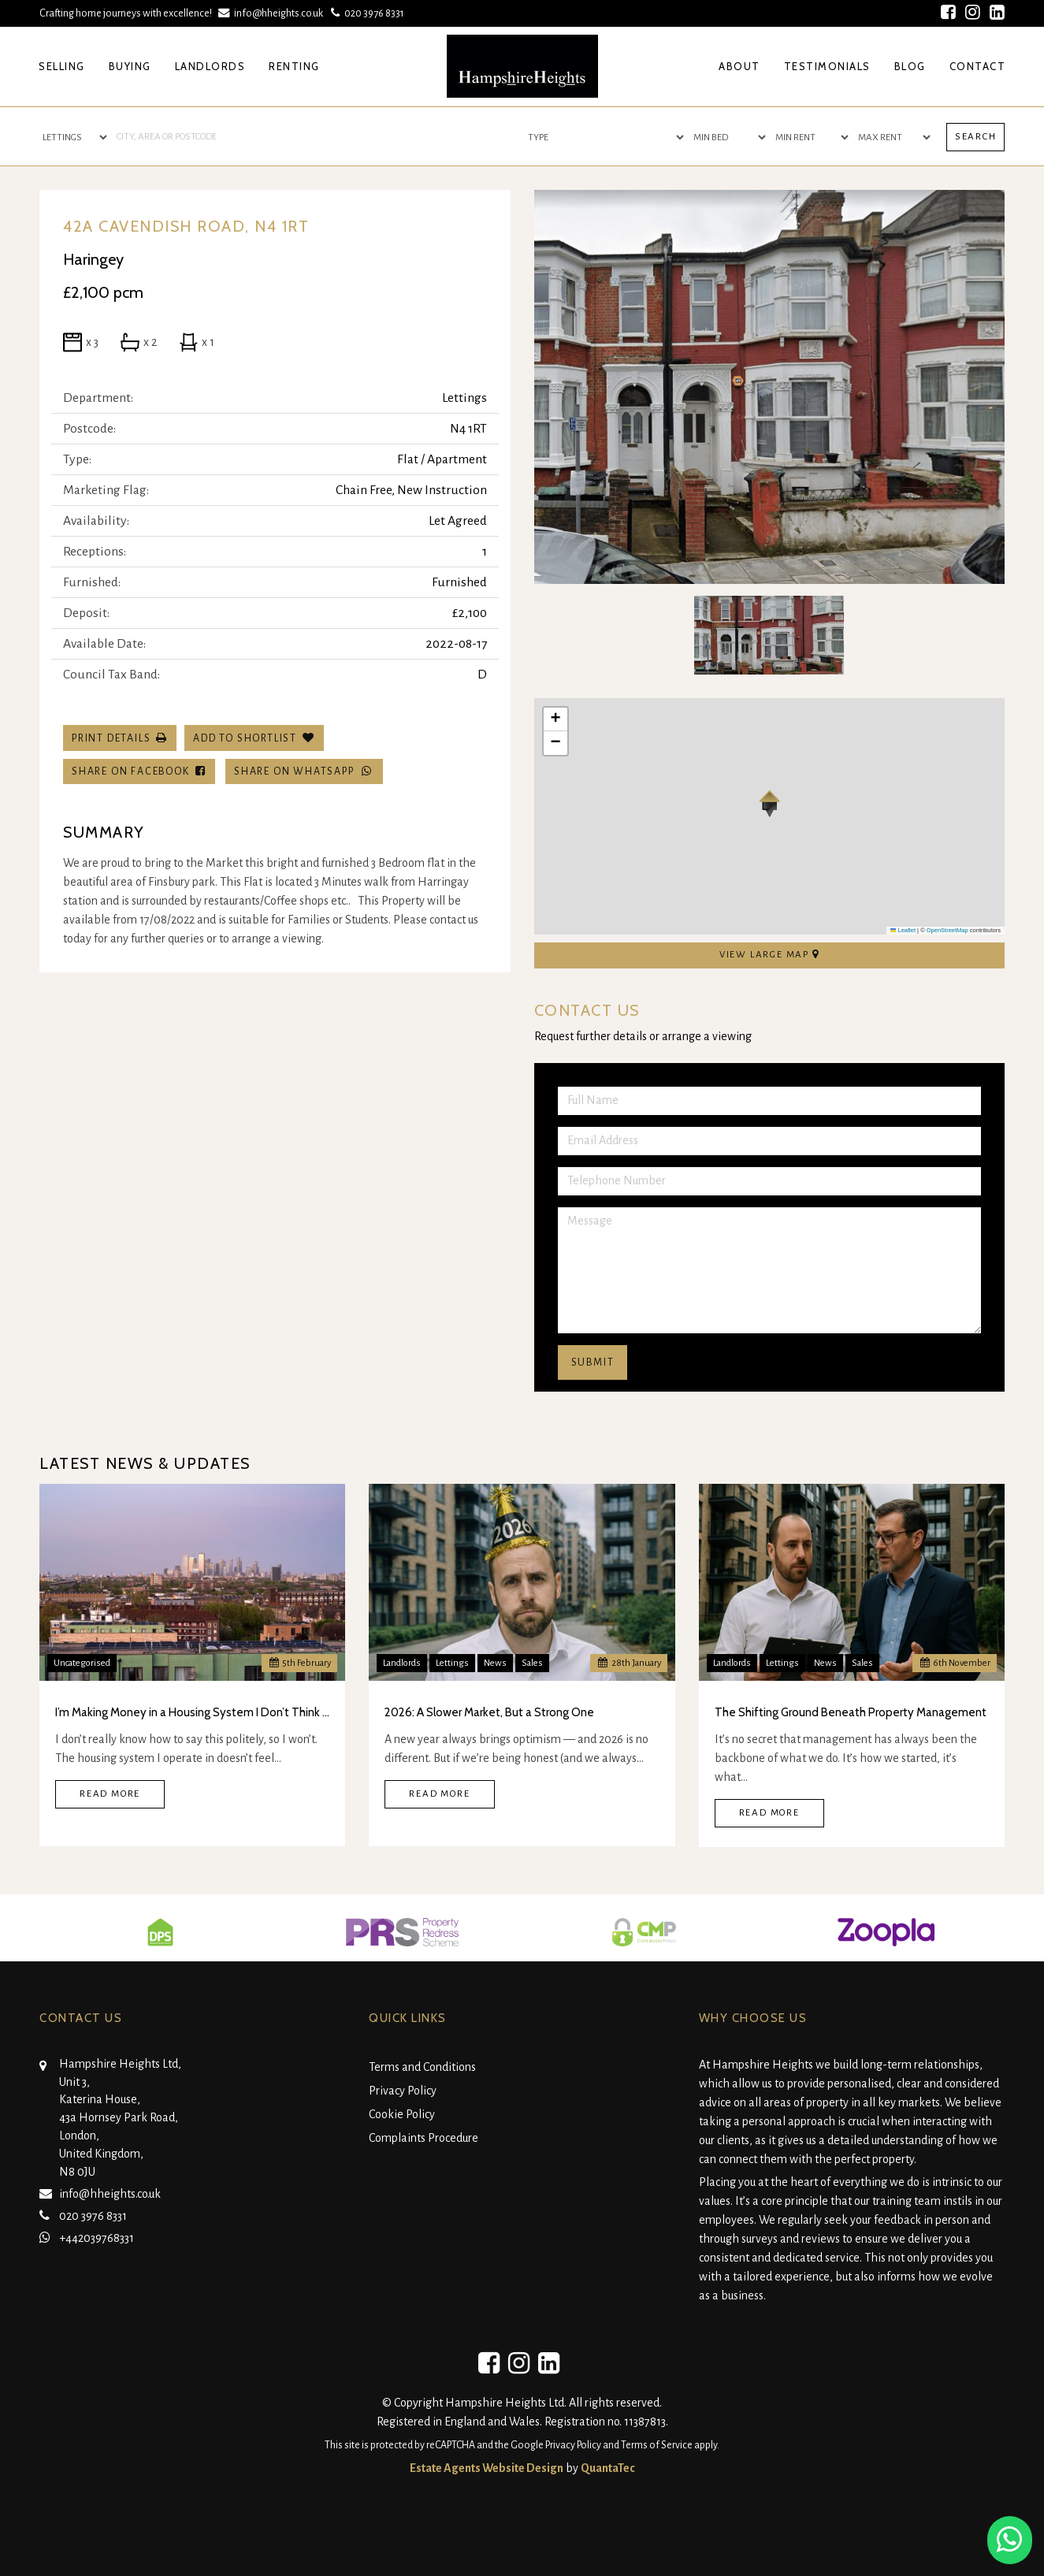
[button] (769, 803)
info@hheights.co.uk (272, 13)
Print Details (111, 738)
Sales (532, 1663)
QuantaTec (608, 2468)
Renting (294, 66)
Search (976, 137)
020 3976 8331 (366, 13)
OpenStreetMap (947, 930)
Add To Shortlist (245, 738)
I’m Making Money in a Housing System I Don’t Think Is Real (192, 1712)
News (495, 1663)
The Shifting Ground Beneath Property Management (850, 1712)
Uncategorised (82, 1663)
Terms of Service (657, 2445)
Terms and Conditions (422, 2067)
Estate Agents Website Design (486, 2468)
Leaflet (903, 930)
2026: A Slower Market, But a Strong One (489, 1712)
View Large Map (769, 954)
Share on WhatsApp (304, 771)
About (739, 66)
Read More (110, 1794)
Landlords (210, 66)
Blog (910, 66)
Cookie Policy (402, 2114)
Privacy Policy (403, 2090)
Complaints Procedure (423, 2138)
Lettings (452, 1663)
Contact (977, 66)
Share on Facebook (139, 771)
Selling (62, 66)
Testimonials (827, 66)
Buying (130, 66)
